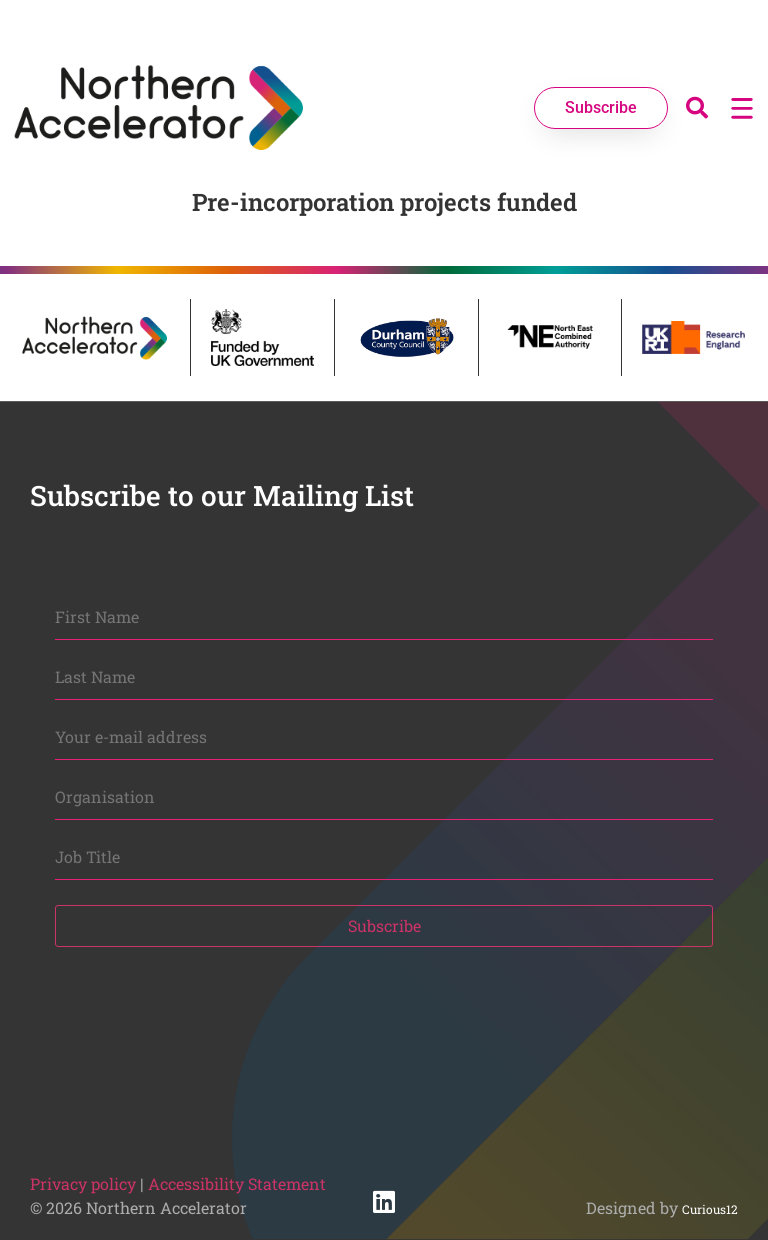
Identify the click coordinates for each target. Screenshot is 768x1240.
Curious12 (710, 1209)
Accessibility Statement (237, 1183)
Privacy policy (83, 1183)
